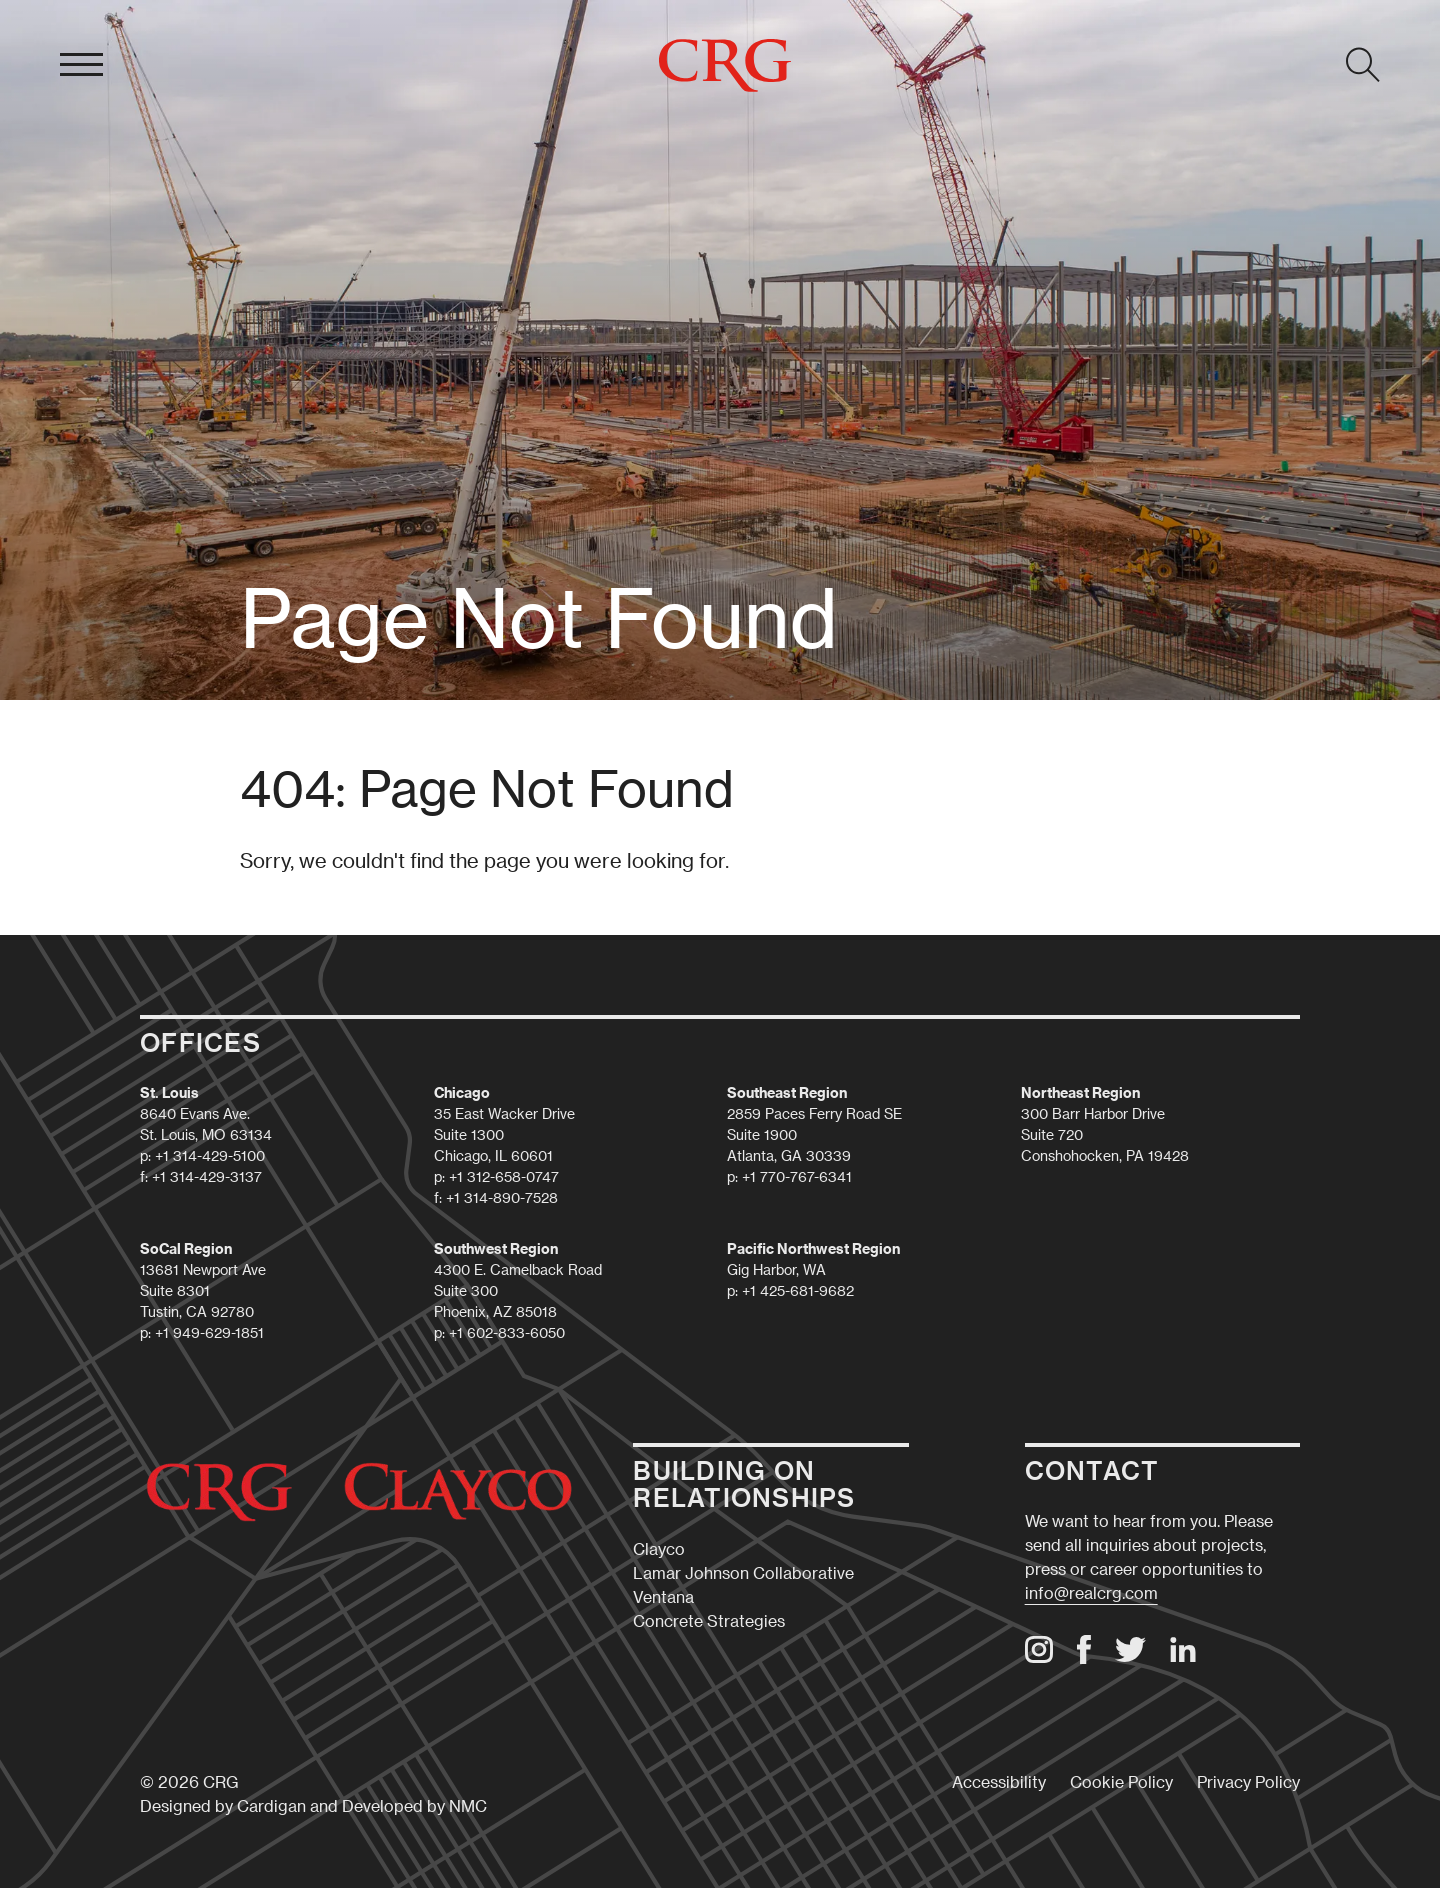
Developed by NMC (414, 1805)
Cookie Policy (1121, 1781)
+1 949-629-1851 (209, 1332)
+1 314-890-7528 (502, 1197)
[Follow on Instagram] (1039, 1656)
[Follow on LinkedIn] (1183, 1656)
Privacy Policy (1248, 1781)
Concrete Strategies (709, 1620)
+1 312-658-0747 (504, 1176)
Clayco (659, 1548)
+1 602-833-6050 (507, 1332)
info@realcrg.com (1091, 1592)
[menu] (81, 65)
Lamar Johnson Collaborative (743, 1572)
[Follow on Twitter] (1130, 1655)
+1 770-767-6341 (797, 1176)
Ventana (663, 1596)
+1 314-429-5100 (210, 1155)
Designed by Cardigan (223, 1805)
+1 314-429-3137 (207, 1176)
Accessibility (999, 1781)
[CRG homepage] (725, 65)
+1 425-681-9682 (798, 1290)
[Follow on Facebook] (1084, 1657)
